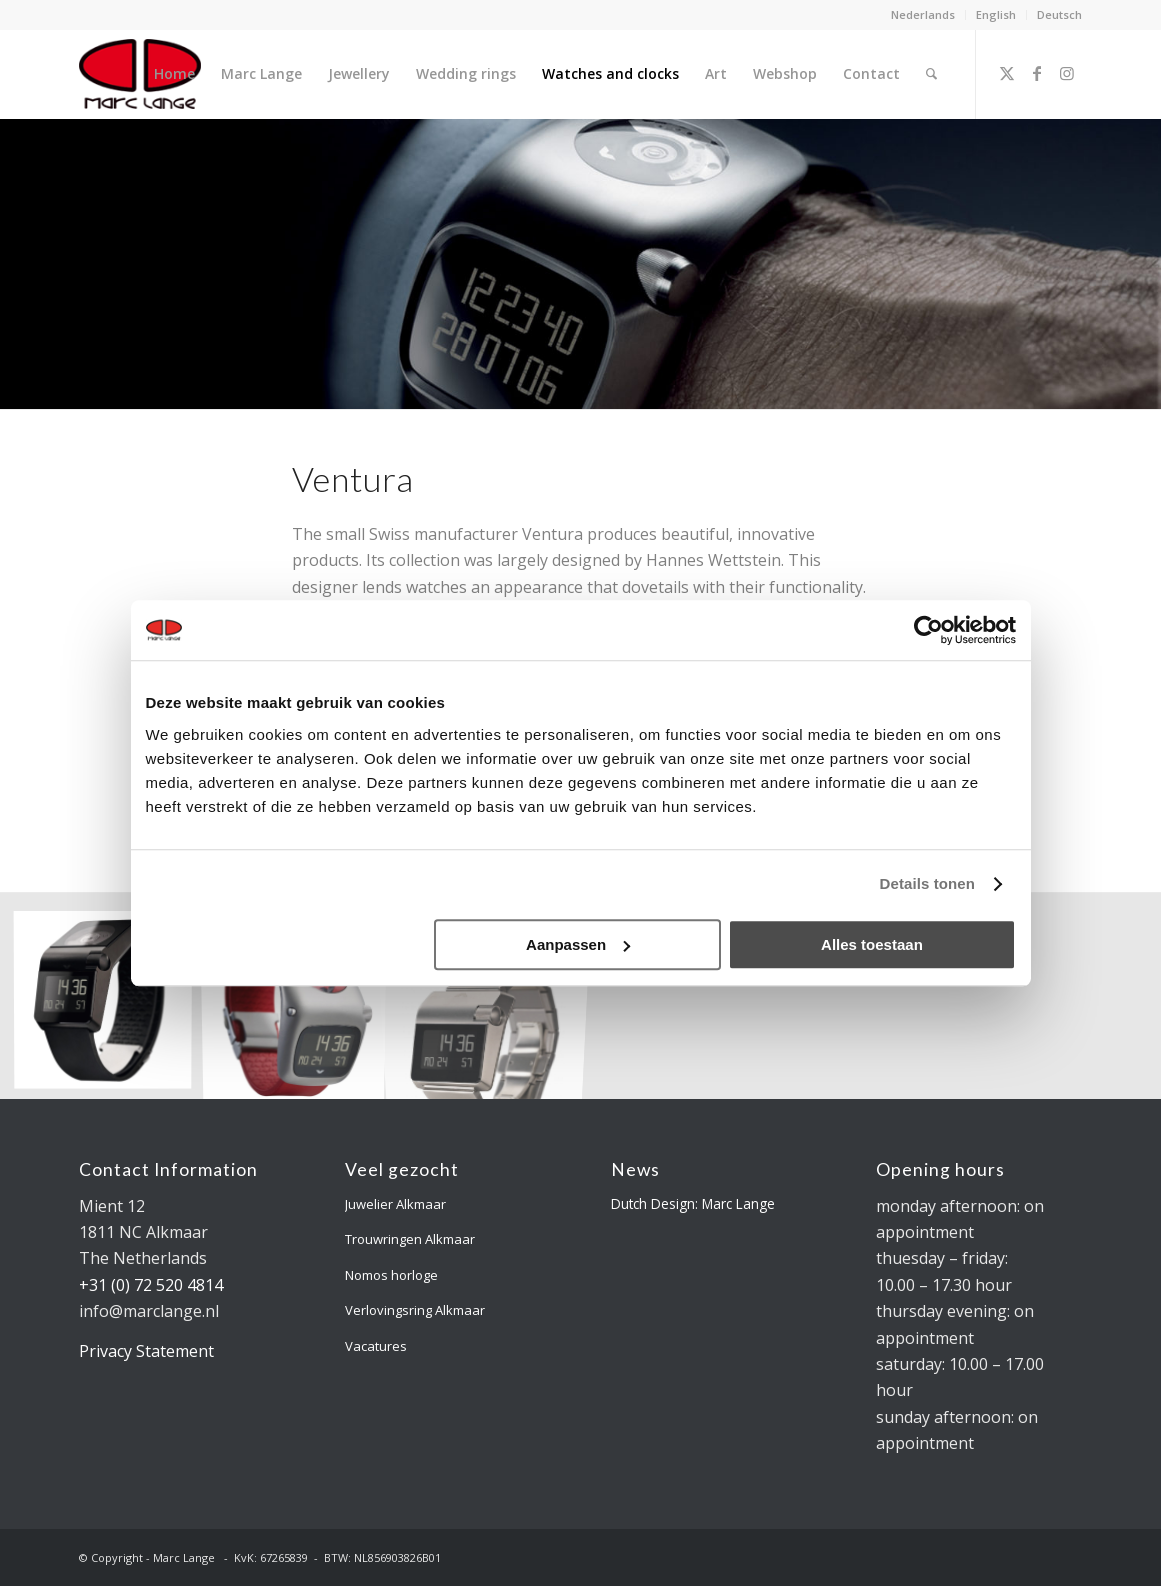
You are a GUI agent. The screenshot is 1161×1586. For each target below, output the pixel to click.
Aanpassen (578, 944)
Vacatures (376, 1346)
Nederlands (923, 14)
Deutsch (1059, 14)
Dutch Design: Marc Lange (693, 1203)
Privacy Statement (146, 1351)
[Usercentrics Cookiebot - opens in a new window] (928, 630)
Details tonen (927, 883)
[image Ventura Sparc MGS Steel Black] (110, 1003)
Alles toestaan (872, 944)
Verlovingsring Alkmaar (415, 1310)
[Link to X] (1007, 73)
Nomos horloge (391, 1275)
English (996, 14)
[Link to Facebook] (1037, 73)
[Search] (931, 74)
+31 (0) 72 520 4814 (151, 1285)
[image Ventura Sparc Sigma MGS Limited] (301, 1003)
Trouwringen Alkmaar (410, 1239)
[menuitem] (923, 15)
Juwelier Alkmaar (395, 1204)
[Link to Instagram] (1067, 73)
